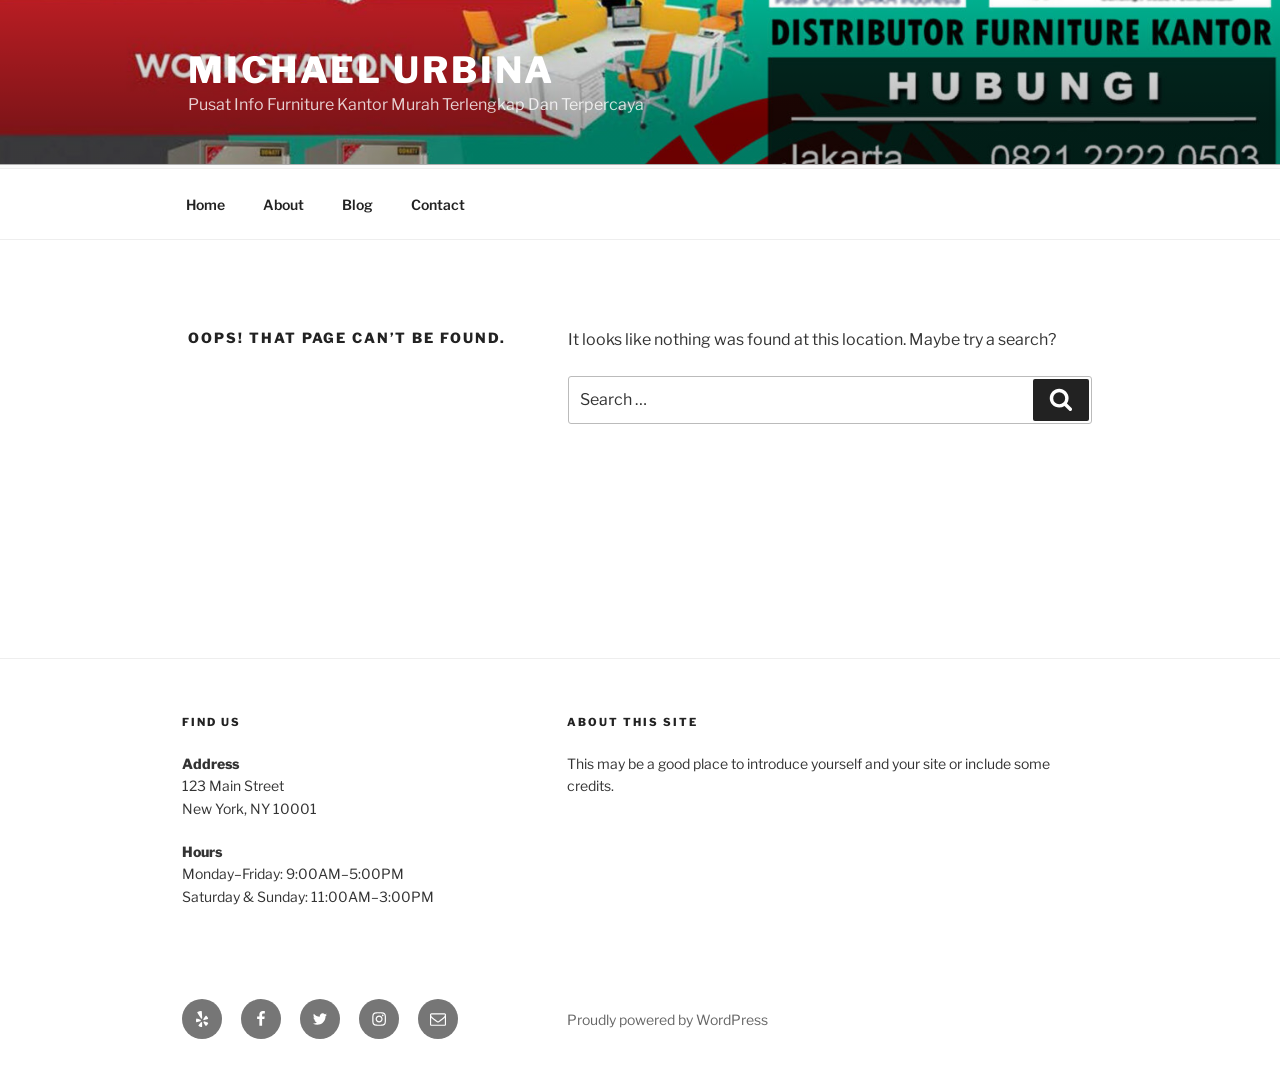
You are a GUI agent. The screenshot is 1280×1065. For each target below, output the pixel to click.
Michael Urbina (371, 70)
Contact (438, 201)
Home (205, 201)
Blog (357, 201)
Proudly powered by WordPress (667, 1016)
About (283, 201)
